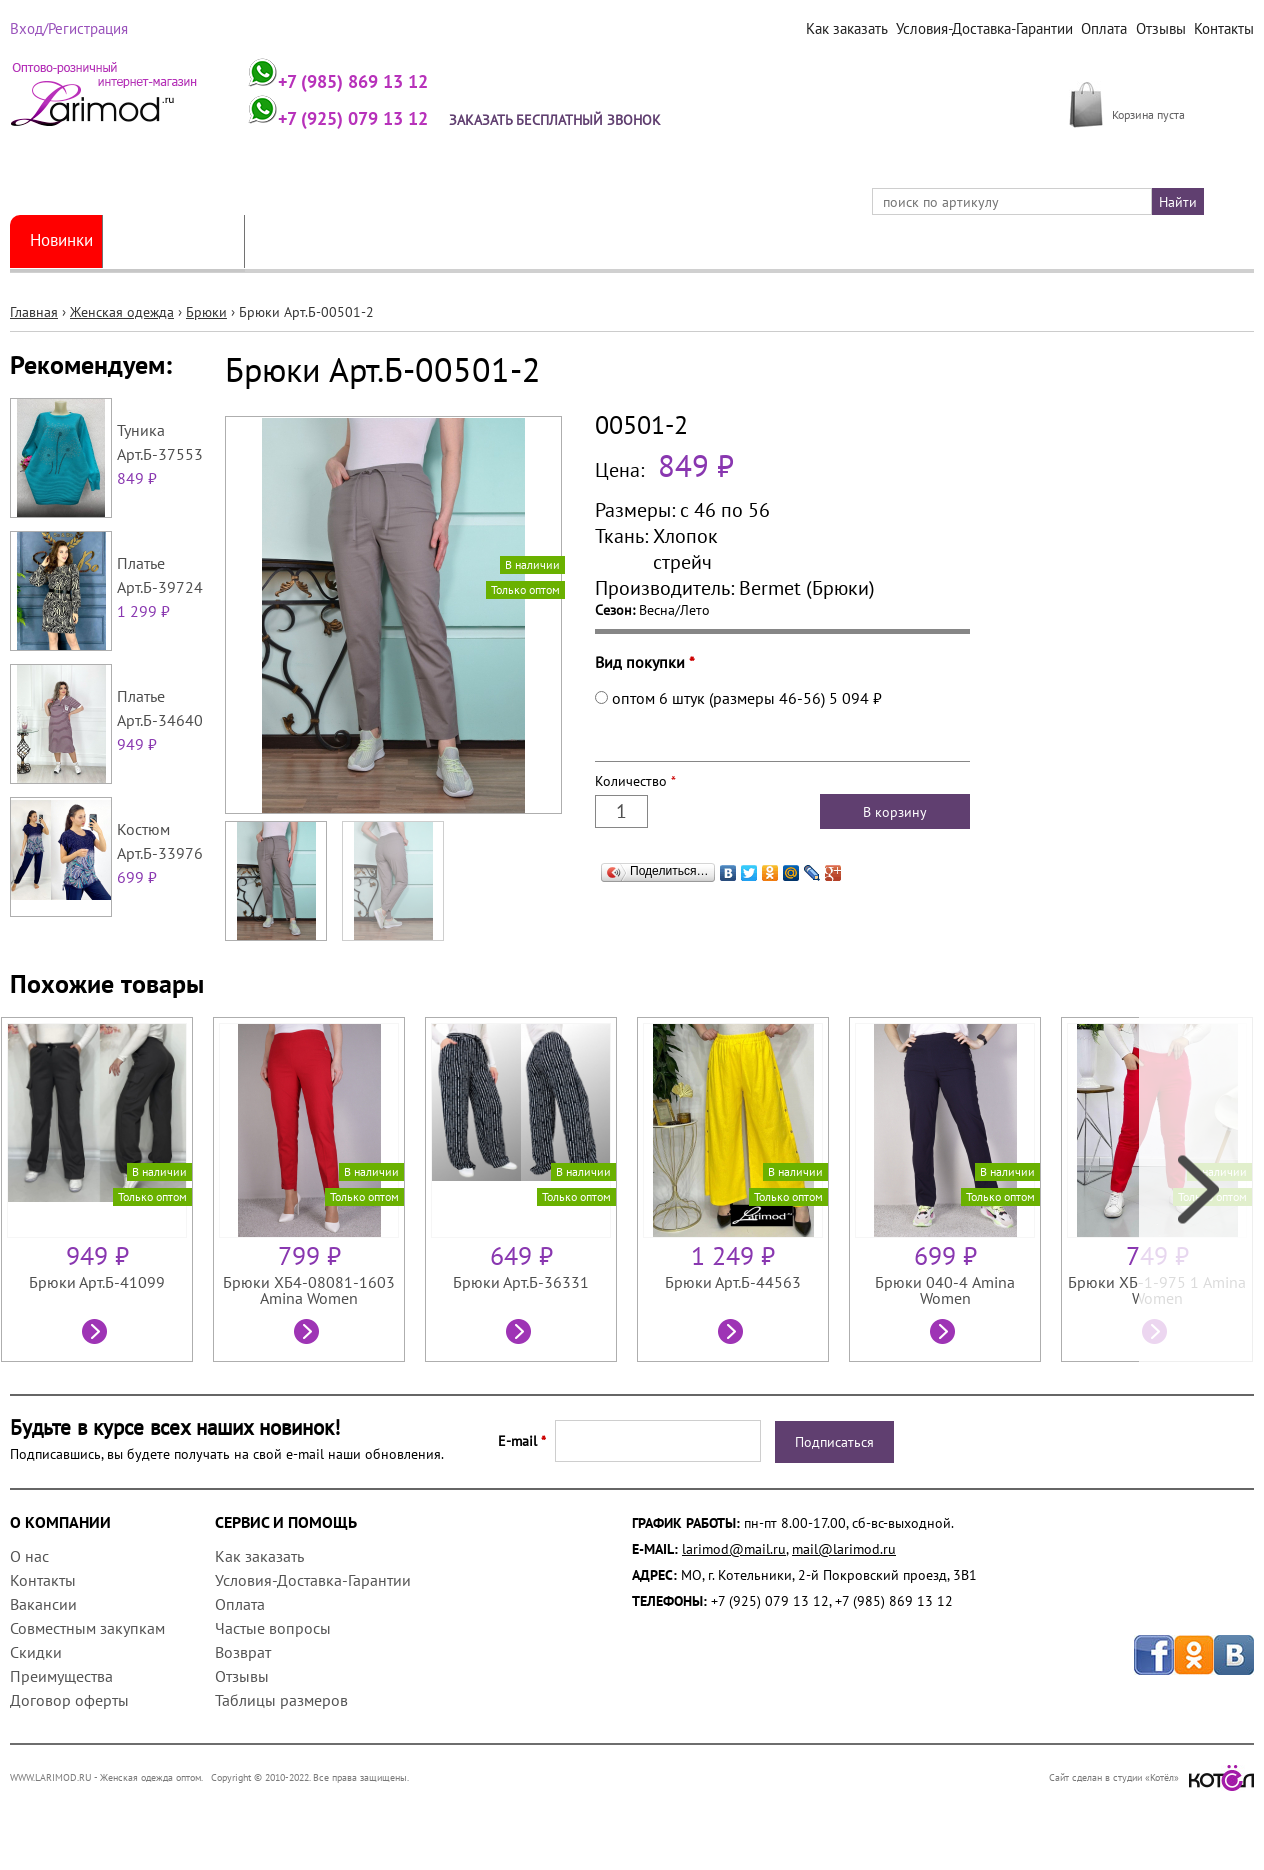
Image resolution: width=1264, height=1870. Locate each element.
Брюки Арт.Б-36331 (521, 1282)
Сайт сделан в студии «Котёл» (1151, 1777)
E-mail (522, 1441)
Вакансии (43, 1604)
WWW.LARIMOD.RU (51, 1777)
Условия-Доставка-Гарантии (991, 29)
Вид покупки (645, 662)
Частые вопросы (273, 1628)
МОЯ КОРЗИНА (1159, 92)
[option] (107, 1189)
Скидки (36, 1652)
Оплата (1108, 29)
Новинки (65, 240)
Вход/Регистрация (66, 29)
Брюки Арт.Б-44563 (733, 1282)
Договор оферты (69, 1700)
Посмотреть (97, 1334)
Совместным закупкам (87, 1628)
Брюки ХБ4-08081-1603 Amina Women (309, 1290)
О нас (29, 1556)
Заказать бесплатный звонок (563, 120)
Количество (635, 781)
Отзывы (1162, 29)
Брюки (206, 312)
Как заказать (856, 29)
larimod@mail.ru (734, 1549)
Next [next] (1196, 1189)
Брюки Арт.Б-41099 (97, 1282)
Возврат (243, 1652)
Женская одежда (188, 240)
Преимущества (61, 1676)
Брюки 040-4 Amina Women (945, 1290)
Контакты (1224, 29)
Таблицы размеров (281, 1700)
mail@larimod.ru (844, 1549)
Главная (34, 312)
